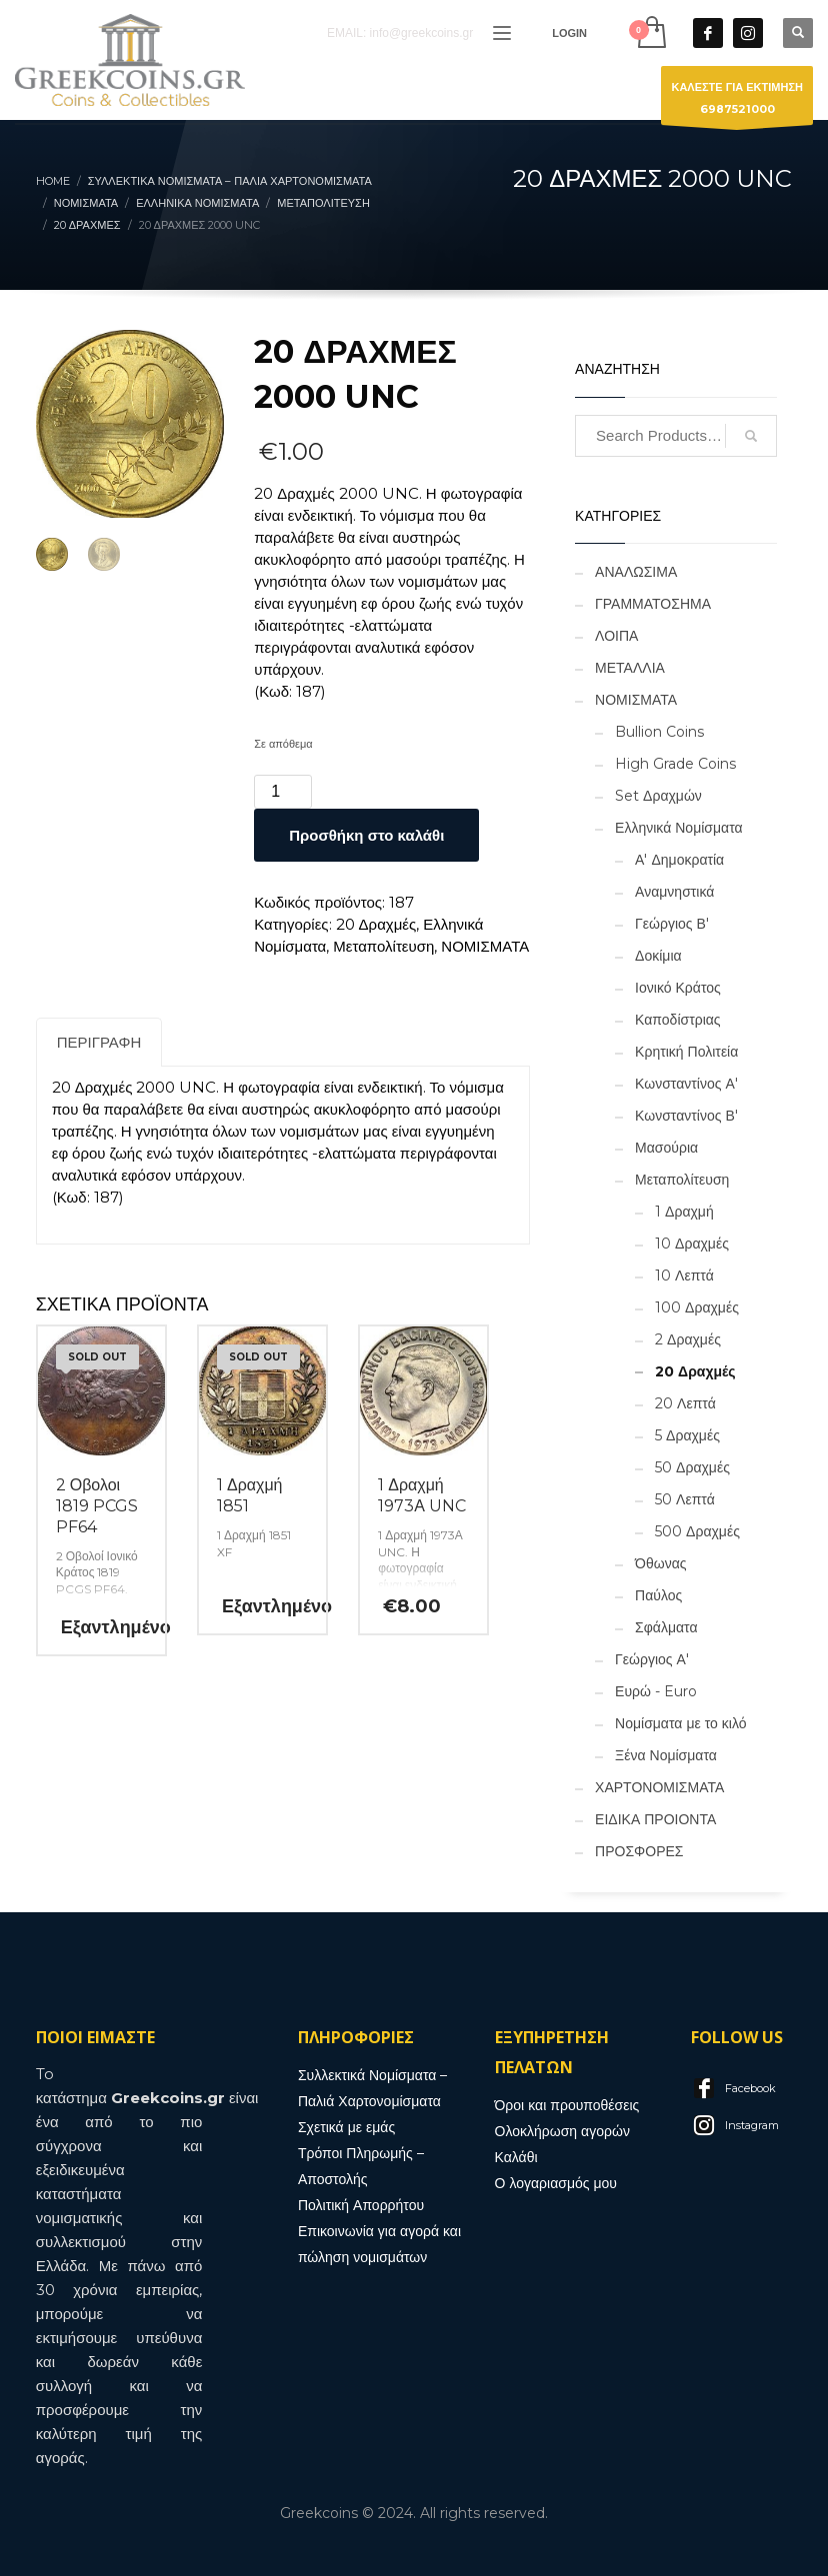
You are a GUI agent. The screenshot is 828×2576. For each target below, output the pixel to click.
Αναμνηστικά (674, 892)
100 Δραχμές (697, 1307)
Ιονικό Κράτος (678, 988)
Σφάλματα (666, 1627)
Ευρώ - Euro (656, 1691)
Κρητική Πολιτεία (686, 1052)
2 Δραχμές (688, 1339)
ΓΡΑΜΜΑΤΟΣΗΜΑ (653, 604)
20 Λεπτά (685, 1403)
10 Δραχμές (692, 1244)
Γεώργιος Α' (652, 1659)
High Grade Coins (675, 764)
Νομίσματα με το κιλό (680, 1723)
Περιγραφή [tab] (99, 1042)
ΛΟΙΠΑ (616, 636)
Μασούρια (666, 1148)
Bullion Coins (659, 732)
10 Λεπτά (684, 1276)
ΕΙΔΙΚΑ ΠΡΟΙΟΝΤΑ (655, 1819)
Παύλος (658, 1595)
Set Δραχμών (658, 796)
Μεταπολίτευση (383, 946)
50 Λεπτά (685, 1499)
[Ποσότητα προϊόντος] (283, 792)
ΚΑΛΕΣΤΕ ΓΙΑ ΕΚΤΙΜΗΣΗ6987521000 (737, 102)
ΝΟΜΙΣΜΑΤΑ (485, 946)
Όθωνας (660, 1563)
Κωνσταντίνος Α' (686, 1084)
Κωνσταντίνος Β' (686, 1116)
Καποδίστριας (678, 1020)
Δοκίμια (658, 956)
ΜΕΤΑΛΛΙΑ (630, 668)
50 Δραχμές (692, 1467)
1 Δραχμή (684, 1212)
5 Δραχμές (687, 1435)
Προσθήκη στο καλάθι (366, 835)
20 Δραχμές (376, 924)
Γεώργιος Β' (672, 924)
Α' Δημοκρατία (679, 860)
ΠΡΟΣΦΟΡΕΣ (639, 1851)
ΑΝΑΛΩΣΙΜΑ (636, 572)
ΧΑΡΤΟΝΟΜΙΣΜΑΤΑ (659, 1787)
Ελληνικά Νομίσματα (678, 828)
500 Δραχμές (697, 1531)
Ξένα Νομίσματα (666, 1755)
